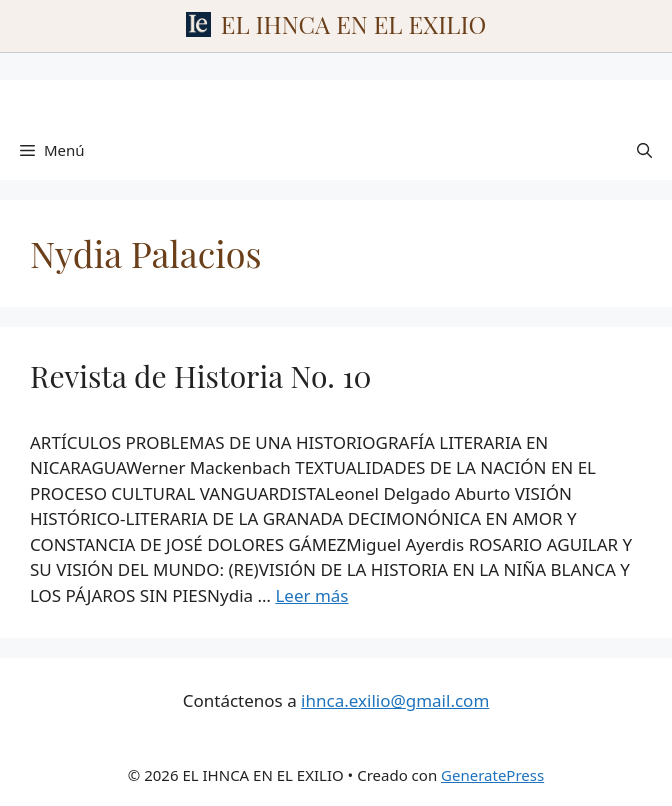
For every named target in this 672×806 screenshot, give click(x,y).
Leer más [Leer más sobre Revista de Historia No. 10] (311, 595)
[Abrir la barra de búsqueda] (644, 150)
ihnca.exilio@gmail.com (395, 700)
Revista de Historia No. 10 (201, 376)
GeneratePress (492, 775)
